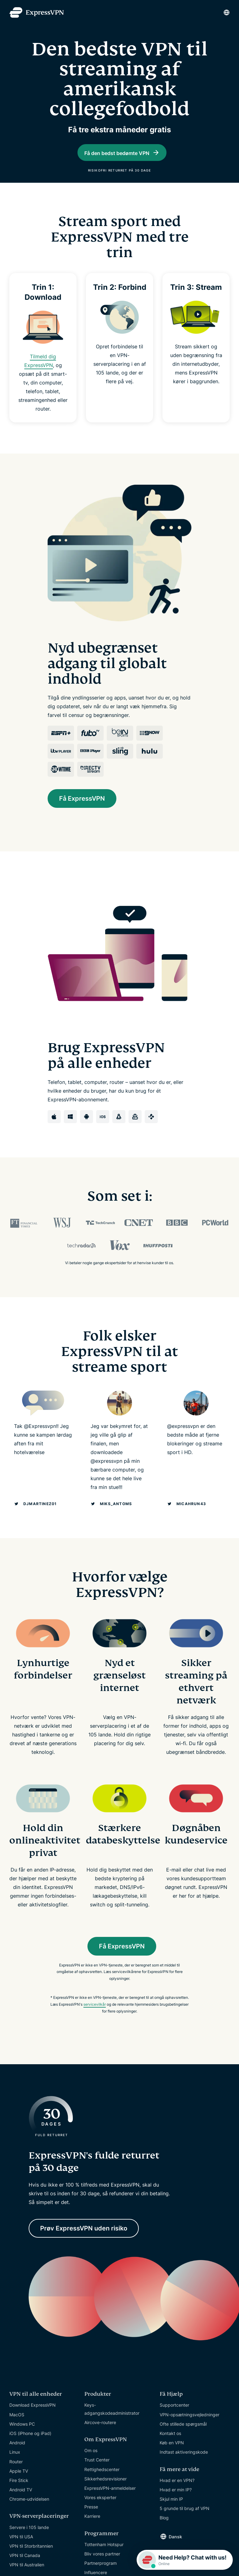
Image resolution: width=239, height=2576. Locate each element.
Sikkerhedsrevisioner (105, 2492)
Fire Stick (18, 2494)
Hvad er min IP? (176, 2503)
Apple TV (18, 2485)
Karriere (92, 2530)
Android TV (20, 2504)
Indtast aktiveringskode (184, 2466)
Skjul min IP (171, 2513)
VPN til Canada (24, 2569)
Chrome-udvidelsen (29, 2513)
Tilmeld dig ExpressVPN (42, 379)
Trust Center (97, 2474)
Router (16, 2475)
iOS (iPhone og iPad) (30, 2447)
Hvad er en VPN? (177, 2494)
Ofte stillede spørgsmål (183, 2438)
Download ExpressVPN (32, 2419)
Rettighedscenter (102, 2483)
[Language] (226, 12)
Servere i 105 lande (29, 2541)
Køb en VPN (172, 2457)
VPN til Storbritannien (31, 2560)
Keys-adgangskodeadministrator (111, 2423)
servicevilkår (94, 2018)
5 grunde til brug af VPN (184, 2522)
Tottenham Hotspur (104, 2558)
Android (17, 2457)
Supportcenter (174, 2419)
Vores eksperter (100, 2511)
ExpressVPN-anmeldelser (110, 2502)
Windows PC (22, 2438)
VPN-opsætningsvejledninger (189, 2428)
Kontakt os (170, 2447)
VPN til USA (21, 2550)
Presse (91, 2521)
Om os (90, 2464)
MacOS (16, 2428)
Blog (164, 2532)
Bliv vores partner (102, 2568)
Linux (14, 2466)
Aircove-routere (100, 2436)
